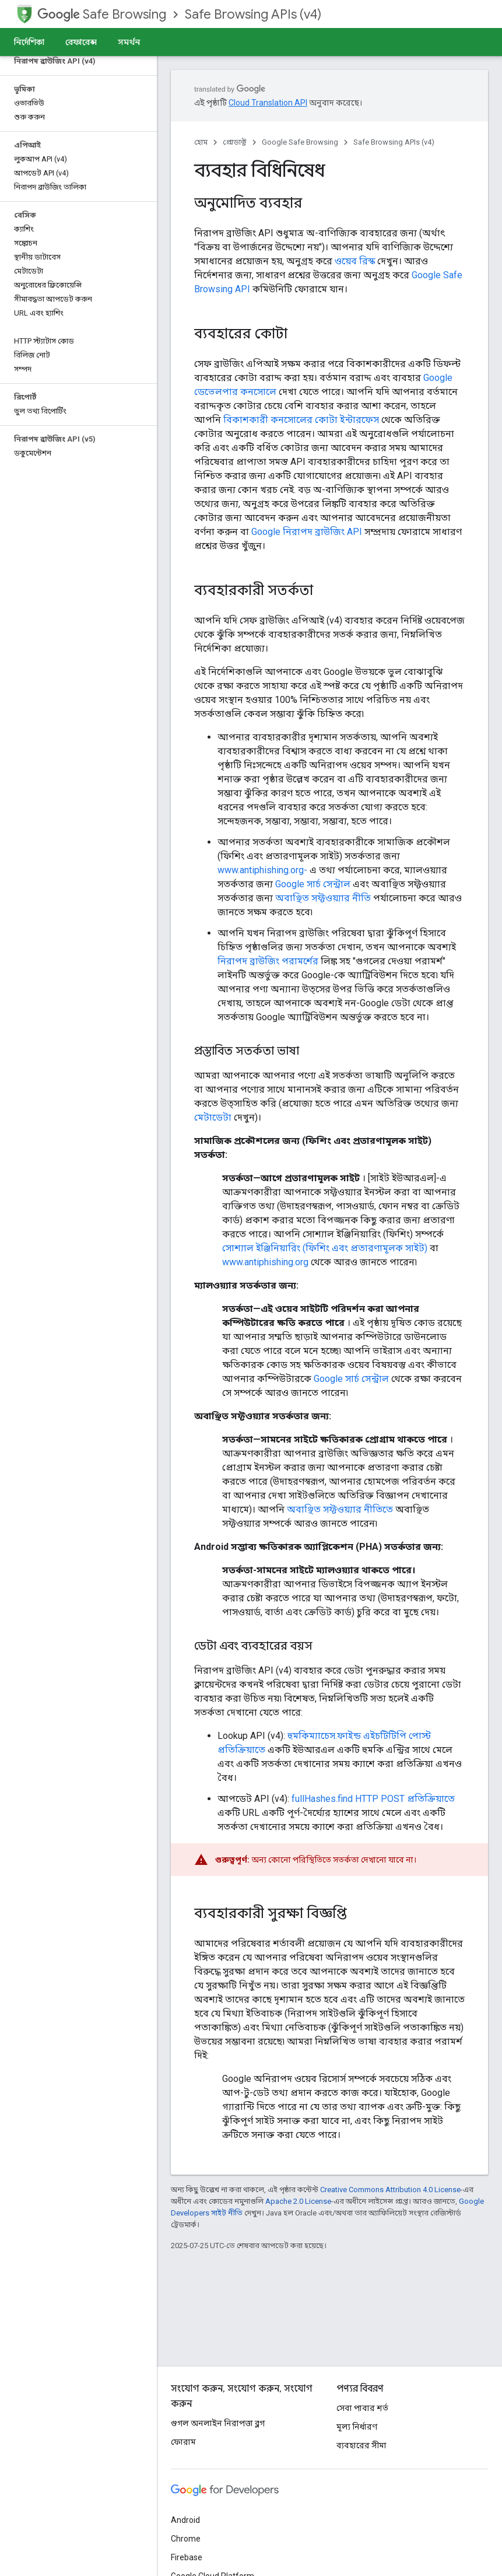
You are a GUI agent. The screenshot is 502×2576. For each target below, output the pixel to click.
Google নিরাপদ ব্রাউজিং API (306, 531)
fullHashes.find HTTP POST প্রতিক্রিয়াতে (373, 1798)
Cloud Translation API (268, 102)
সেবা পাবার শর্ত (362, 2408)
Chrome (186, 2538)
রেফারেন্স (81, 42)
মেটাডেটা (212, 1117)
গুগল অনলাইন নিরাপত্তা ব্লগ (218, 2423)
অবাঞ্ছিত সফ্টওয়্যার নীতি (323, 898)
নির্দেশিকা (29, 42)
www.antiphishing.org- (262, 870)
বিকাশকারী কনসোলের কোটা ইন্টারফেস (301, 419)
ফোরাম (183, 2441)
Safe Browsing (101, 14)
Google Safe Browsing (300, 142)
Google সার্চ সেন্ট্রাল (312, 884)
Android (185, 2520)
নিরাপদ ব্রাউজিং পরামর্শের (267, 961)
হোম (201, 142)
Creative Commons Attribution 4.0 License (390, 2189)
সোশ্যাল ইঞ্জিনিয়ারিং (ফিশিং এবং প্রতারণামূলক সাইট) (324, 1248)
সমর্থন (129, 42)
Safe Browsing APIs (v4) (253, 14)
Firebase (186, 2557)
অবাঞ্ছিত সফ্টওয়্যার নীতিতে (340, 1509)
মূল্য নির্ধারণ (356, 2426)
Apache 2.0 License (298, 2201)
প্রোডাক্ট (235, 142)
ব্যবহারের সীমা (361, 2445)
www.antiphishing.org (265, 1262)
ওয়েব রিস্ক (355, 261)
